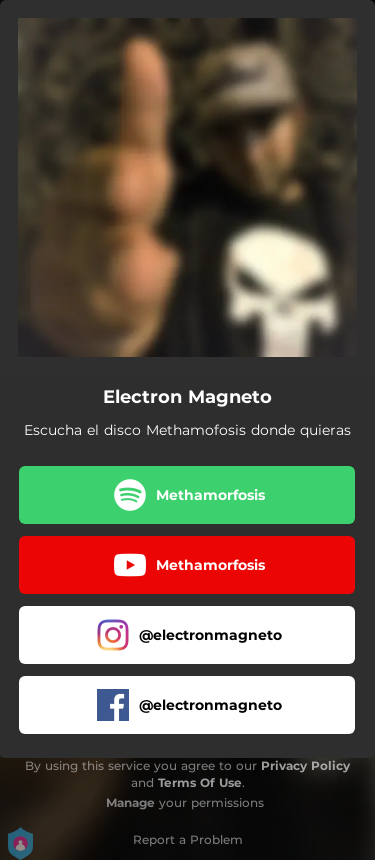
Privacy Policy (305, 765)
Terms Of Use (200, 782)
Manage (130, 802)
